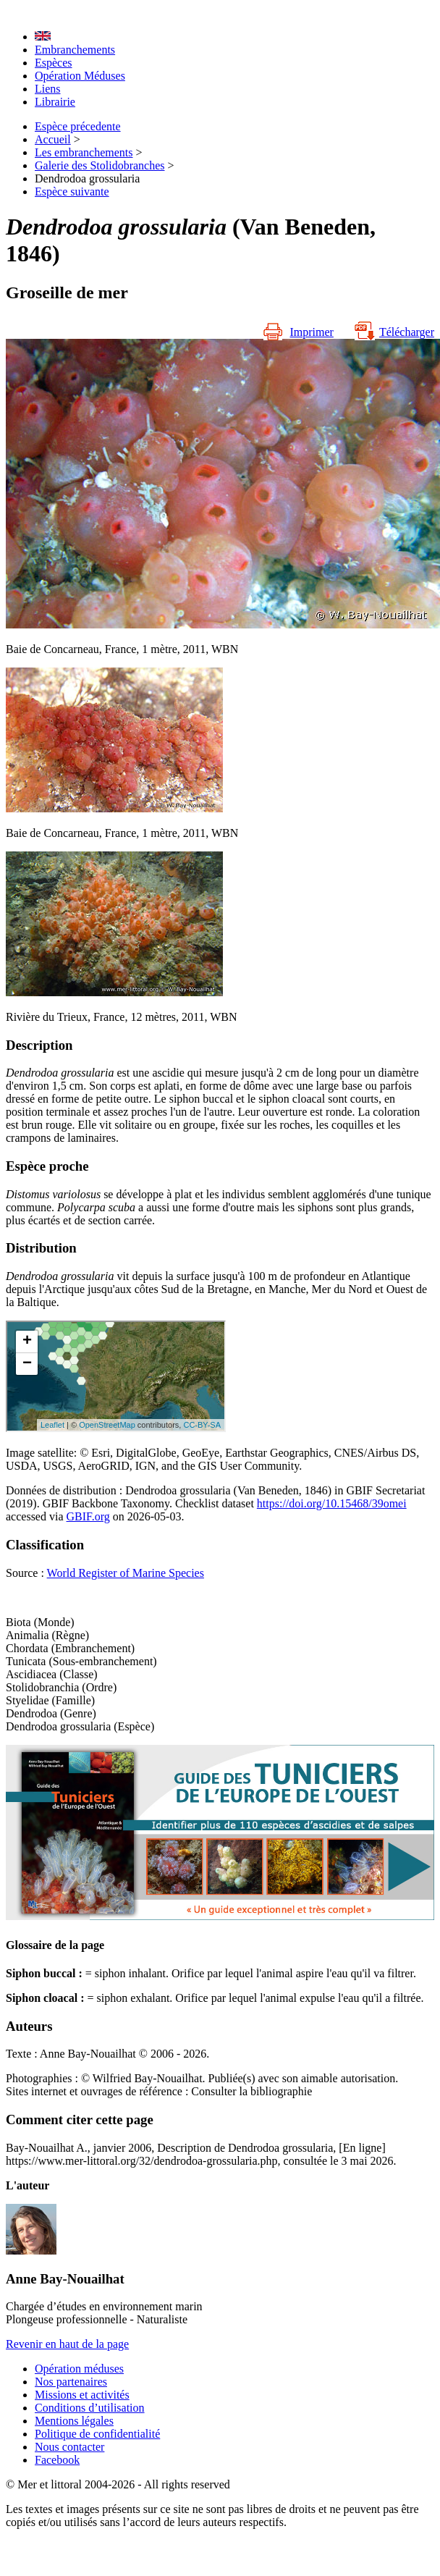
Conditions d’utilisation (90, 2408)
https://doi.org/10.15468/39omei (332, 1503)
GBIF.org (88, 1516)
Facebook (57, 2460)
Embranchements (75, 49)
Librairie (55, 102)
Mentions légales (74, 2421)
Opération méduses (79, 2368)
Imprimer (298, 332)
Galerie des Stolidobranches (100, 165)
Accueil (53, 139)
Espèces (53, 62)
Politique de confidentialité (97, 2434)
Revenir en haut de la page (67, 2344)
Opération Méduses (80, 76)
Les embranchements (84, 152)
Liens (48, 89)
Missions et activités (82, 2394)
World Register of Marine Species (125, 1573)
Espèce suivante (72, 191)
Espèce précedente (78, 126)
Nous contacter (69, 2447)
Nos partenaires (71, 2381)
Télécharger (394, 332)
